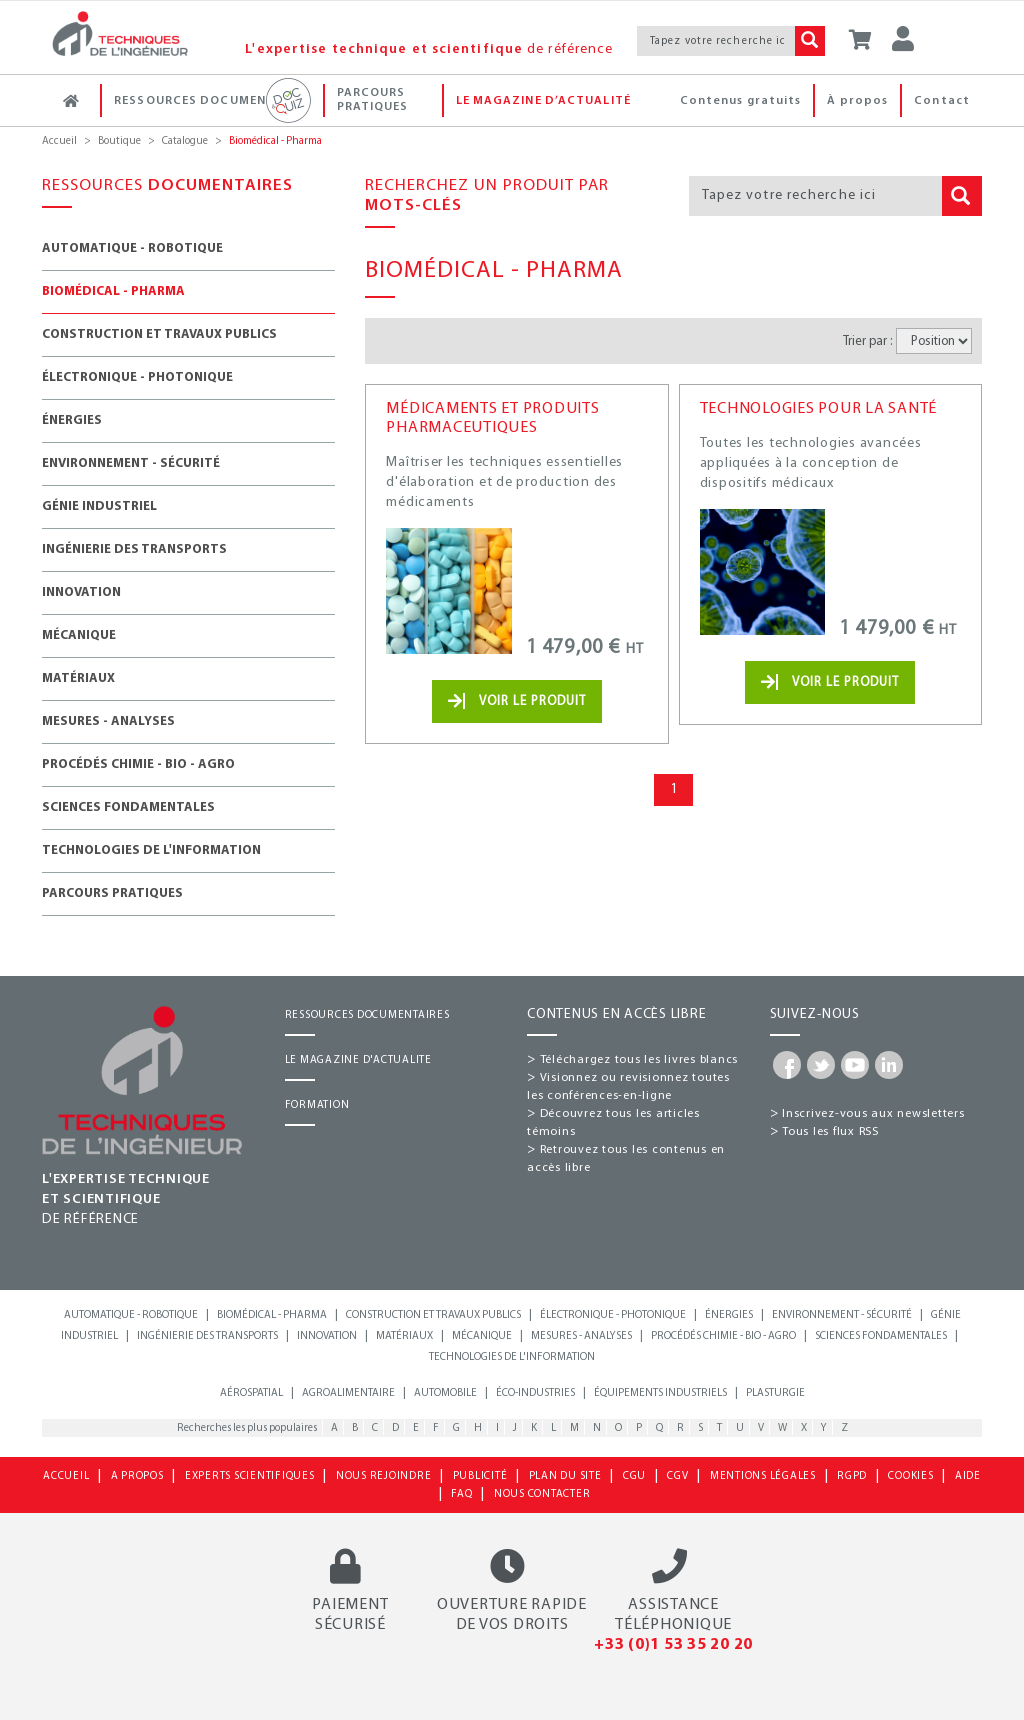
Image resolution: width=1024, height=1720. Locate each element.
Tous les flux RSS (830, 1132)
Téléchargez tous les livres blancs (639, 1060)
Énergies (72, 420)
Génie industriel (99, 506)
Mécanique (79, 635)
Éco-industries (535, 1393)
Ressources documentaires (218, 100)
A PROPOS (137, 1476)
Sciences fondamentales (128, 807)
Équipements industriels (660, 1393)
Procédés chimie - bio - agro (723, 1336)
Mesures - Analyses (108, 721)
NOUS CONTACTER (542, 1494)
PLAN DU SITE (565, 1476)
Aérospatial (251, 1393)
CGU (634, 1476)
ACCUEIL (66, 1476)
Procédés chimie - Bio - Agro (138, 764)
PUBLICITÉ (480, 1476)
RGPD (852, 1476)
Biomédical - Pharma (113, 291)
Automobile (445, 1393)
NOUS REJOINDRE (384, 1476)
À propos (857, 101)
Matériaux (78, 678)
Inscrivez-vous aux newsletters (873, 1114)
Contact (942, 101)
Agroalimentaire (348, 1393)
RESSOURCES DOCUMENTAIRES (367, 1015)
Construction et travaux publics (159, 334)
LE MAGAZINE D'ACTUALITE (358, 1060)
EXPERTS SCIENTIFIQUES (250, 1476)
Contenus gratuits (741, 101)
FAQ (461, 1494)
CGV (677, 1476)
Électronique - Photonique (137, 377)
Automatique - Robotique (132, 248)
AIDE (968, 1476)
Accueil (59, 141)
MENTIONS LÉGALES (763, 1476)
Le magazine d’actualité (543, 101)
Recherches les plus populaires (247, 1428)
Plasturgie (775, 1393)
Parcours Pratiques (388, 100)
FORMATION (317, 1105)
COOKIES (910, 1476)
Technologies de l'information (151, 850)
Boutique (119, 141)
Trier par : (868, 341)
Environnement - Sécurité (131, 463)
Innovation (81, 592)
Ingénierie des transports (134, 549)
